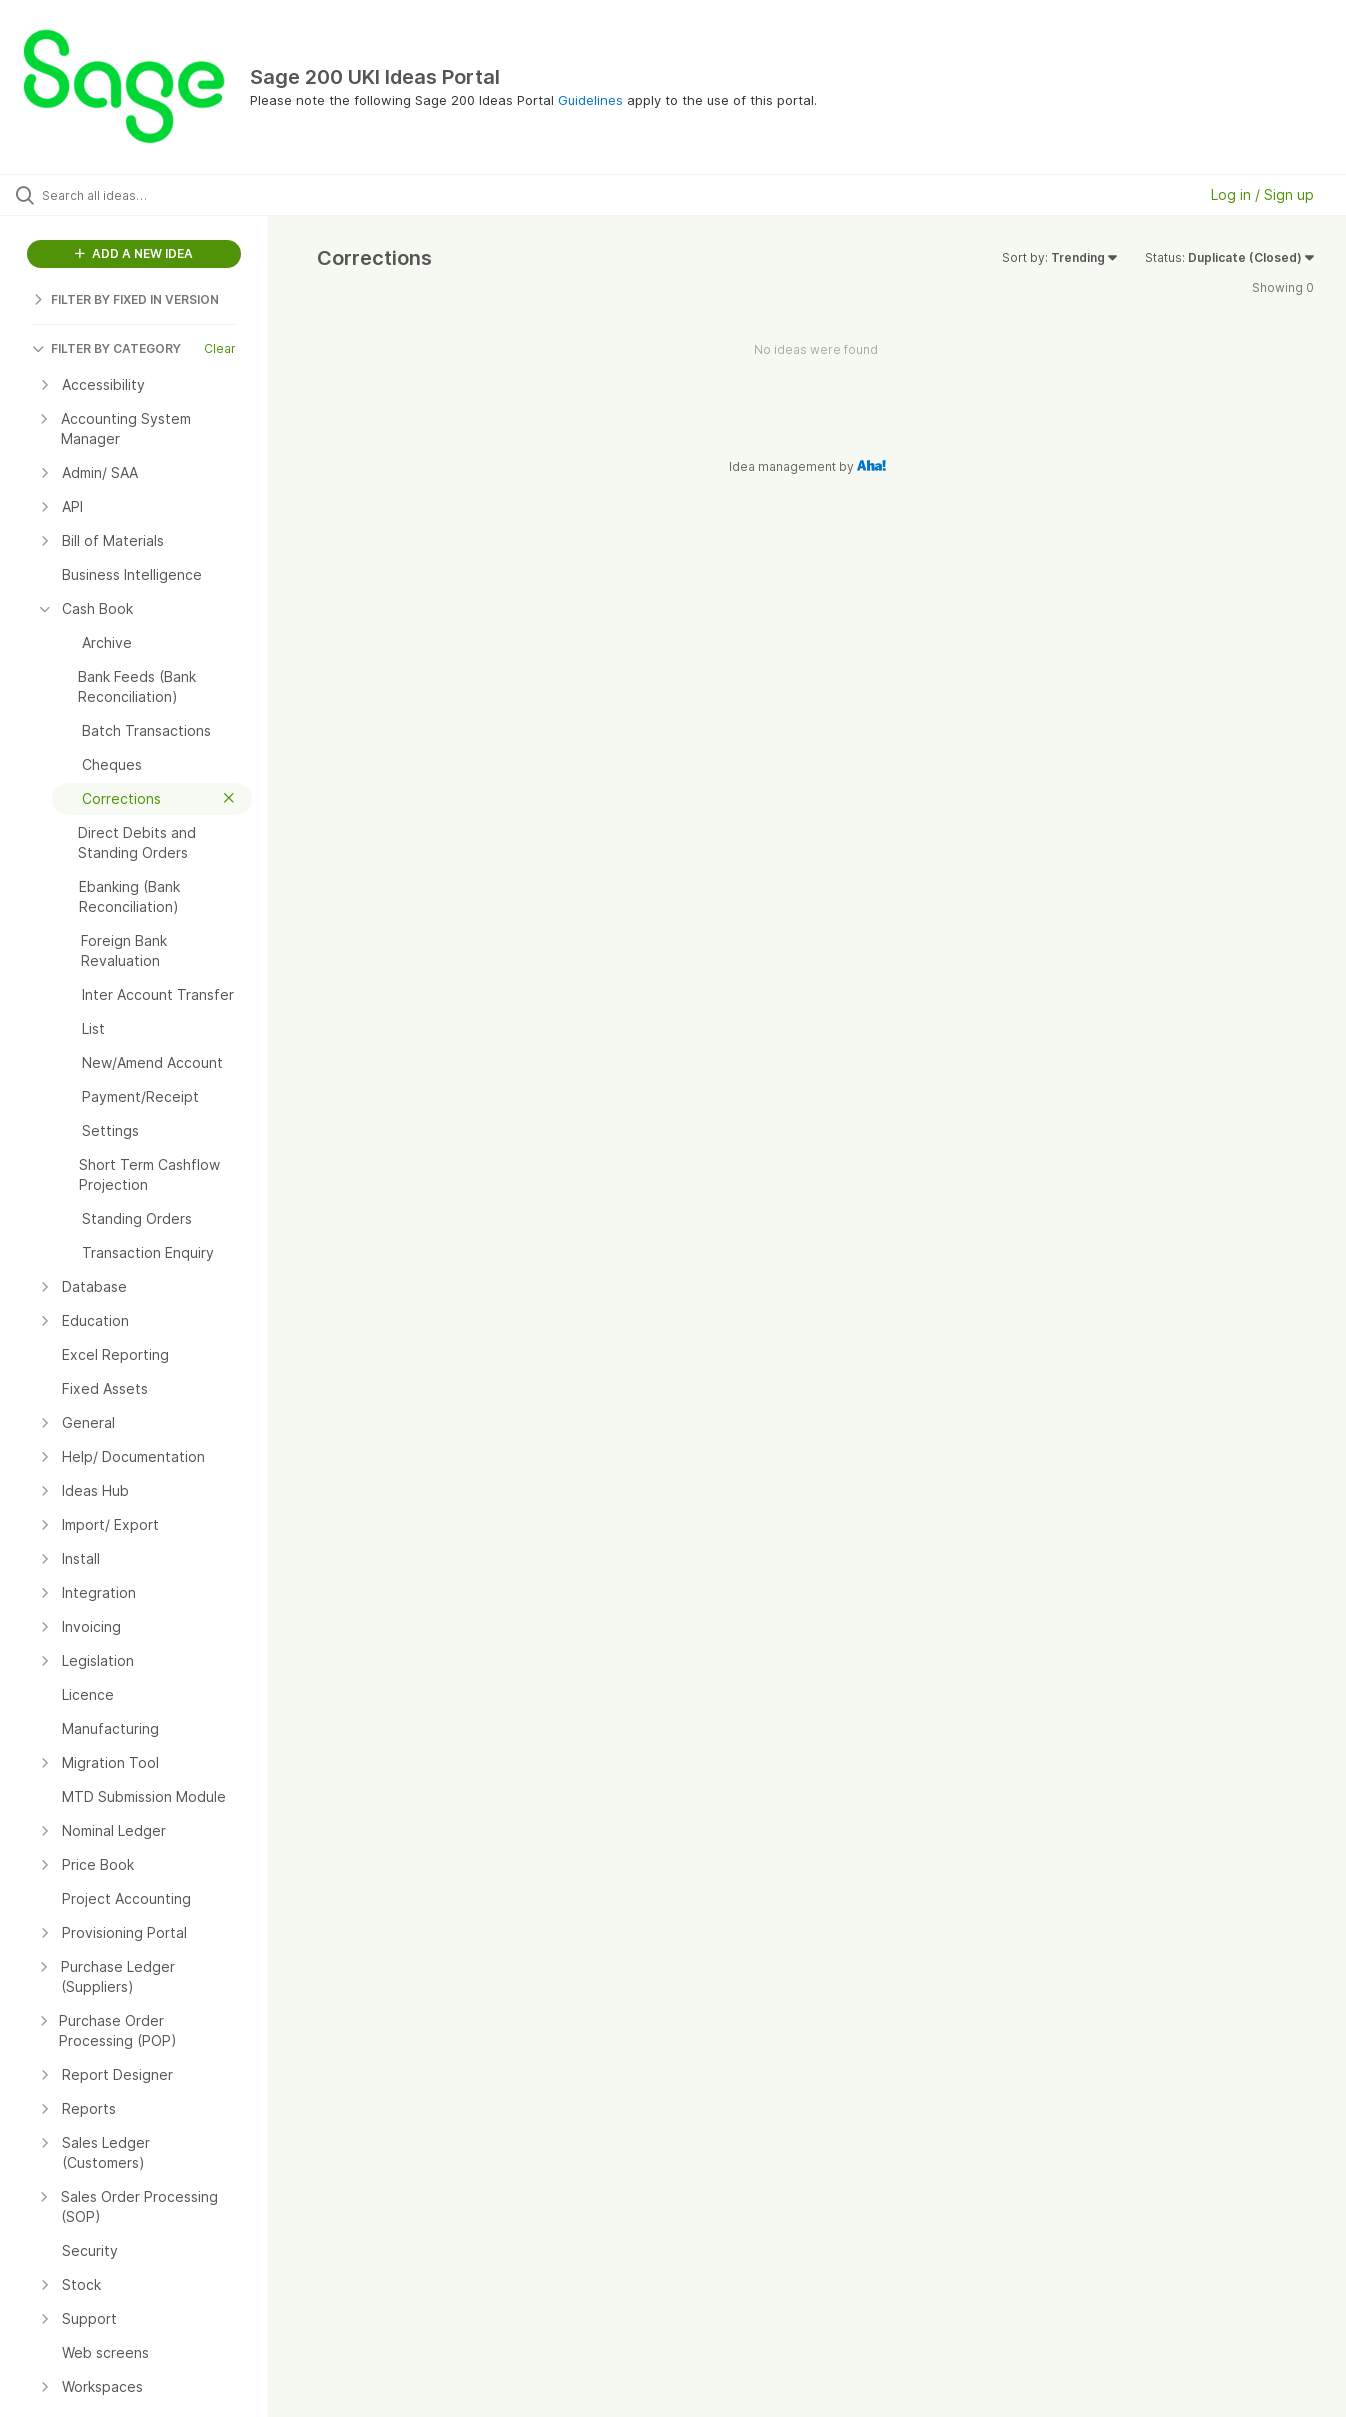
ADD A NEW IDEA (134, 253)
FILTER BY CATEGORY (106, 348)
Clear (220, 348)
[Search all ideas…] (159, 195)
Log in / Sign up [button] (1262, 194)
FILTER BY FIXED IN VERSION (125, 299)
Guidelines (590, 100)
